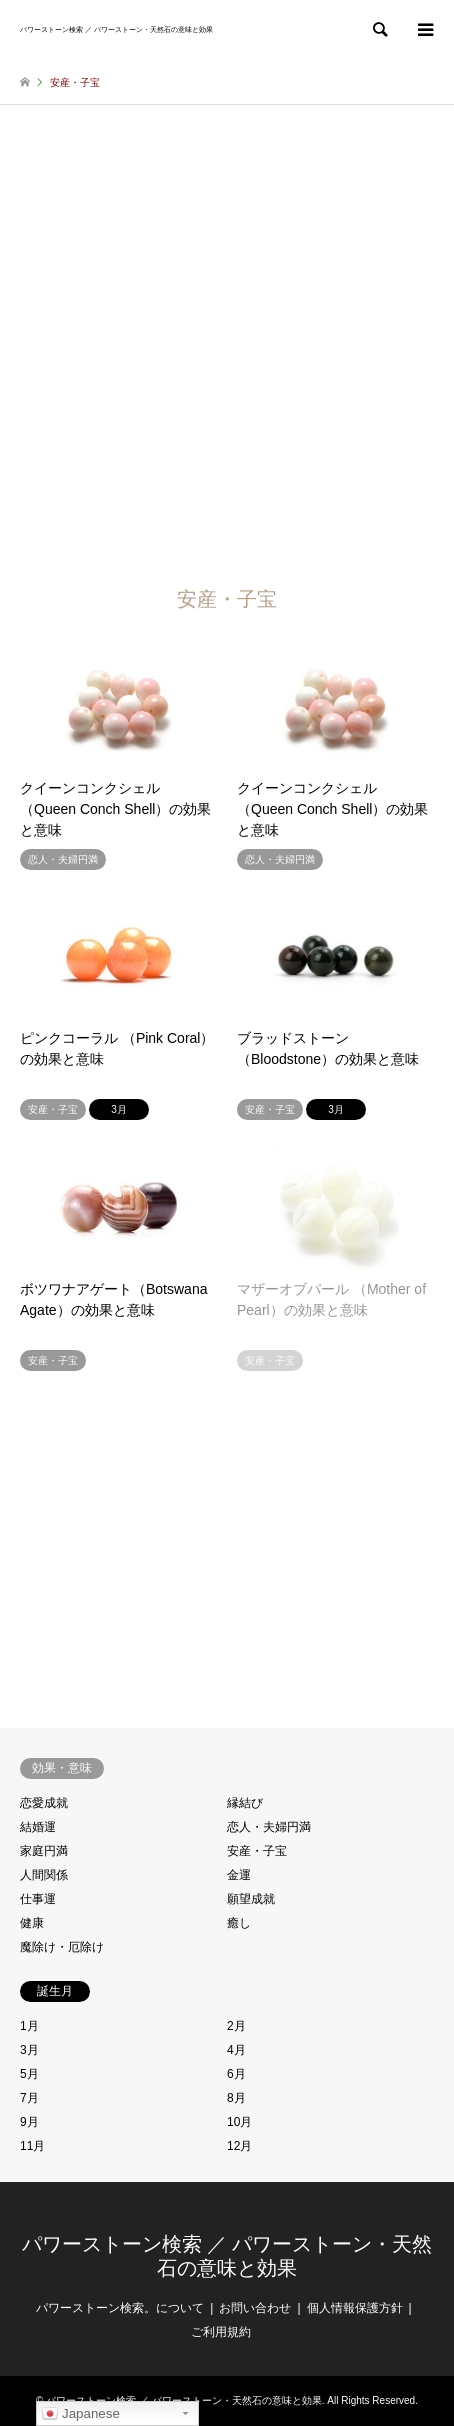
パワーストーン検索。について (120, 2308)
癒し (239, 1923)
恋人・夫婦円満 (269, 1827)
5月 (29, 2074)
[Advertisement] (227, 342)
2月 (236, 2026)
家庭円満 (44, 1851)
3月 (29, 2050)
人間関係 (44, 1875)
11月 (32, 2146)
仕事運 (38, 1899)
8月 (236, 2098)
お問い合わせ (255, 2308)
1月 (29, 2026)
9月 (29, 2122)
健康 (32, 1923)
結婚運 (38, 1827)
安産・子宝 (257, 1851)
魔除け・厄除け (62, 1947)
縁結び (245, 1803)
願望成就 (251, 1899)
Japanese (81, 2414)
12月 (239, 2146)
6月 (236, 2074)
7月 (29, 2098)
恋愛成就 (44, 1803)
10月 (239, 2122)
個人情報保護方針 (355, 2308)
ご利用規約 (221, 2332)
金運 (239, 1875)
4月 (236, 2050)
